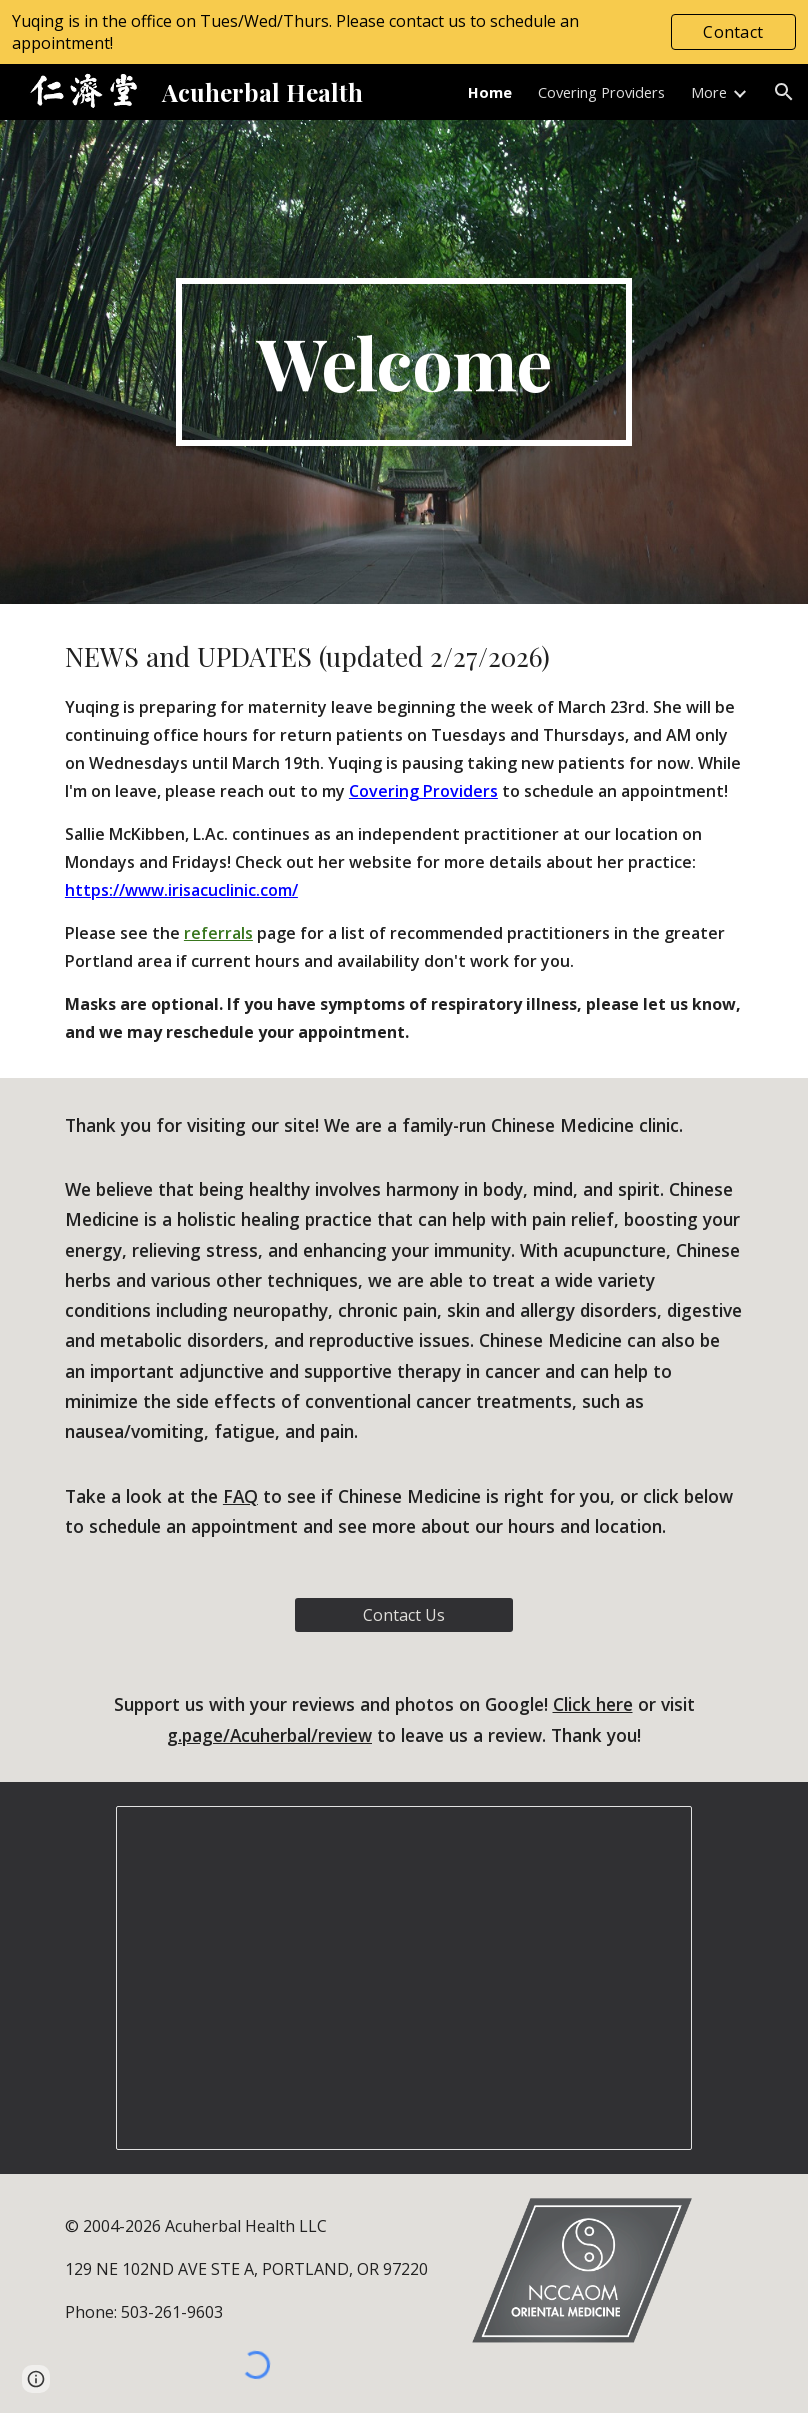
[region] (404, 32)
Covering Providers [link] (601, 92)
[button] (784, 92)
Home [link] (490, 92)
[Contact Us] (404, 1615)
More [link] (709, 92)
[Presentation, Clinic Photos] (404, 1978)
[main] (404, 362)
